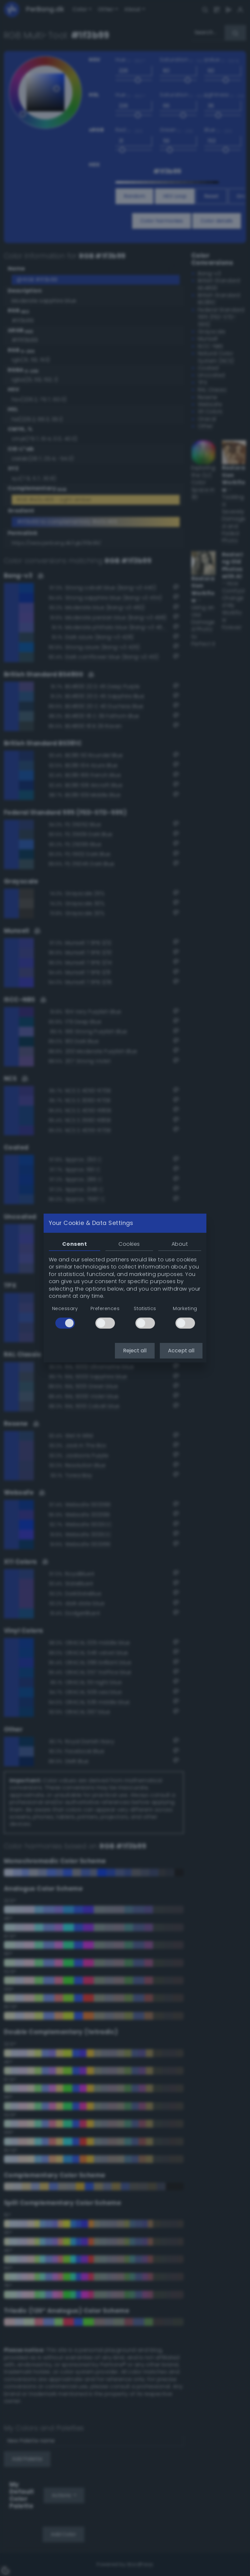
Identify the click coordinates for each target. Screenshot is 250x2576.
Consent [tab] (74, 1244)
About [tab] (180, 1244)
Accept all (181, 1350)
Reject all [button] (134, 1350)
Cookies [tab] (129, 1244)
